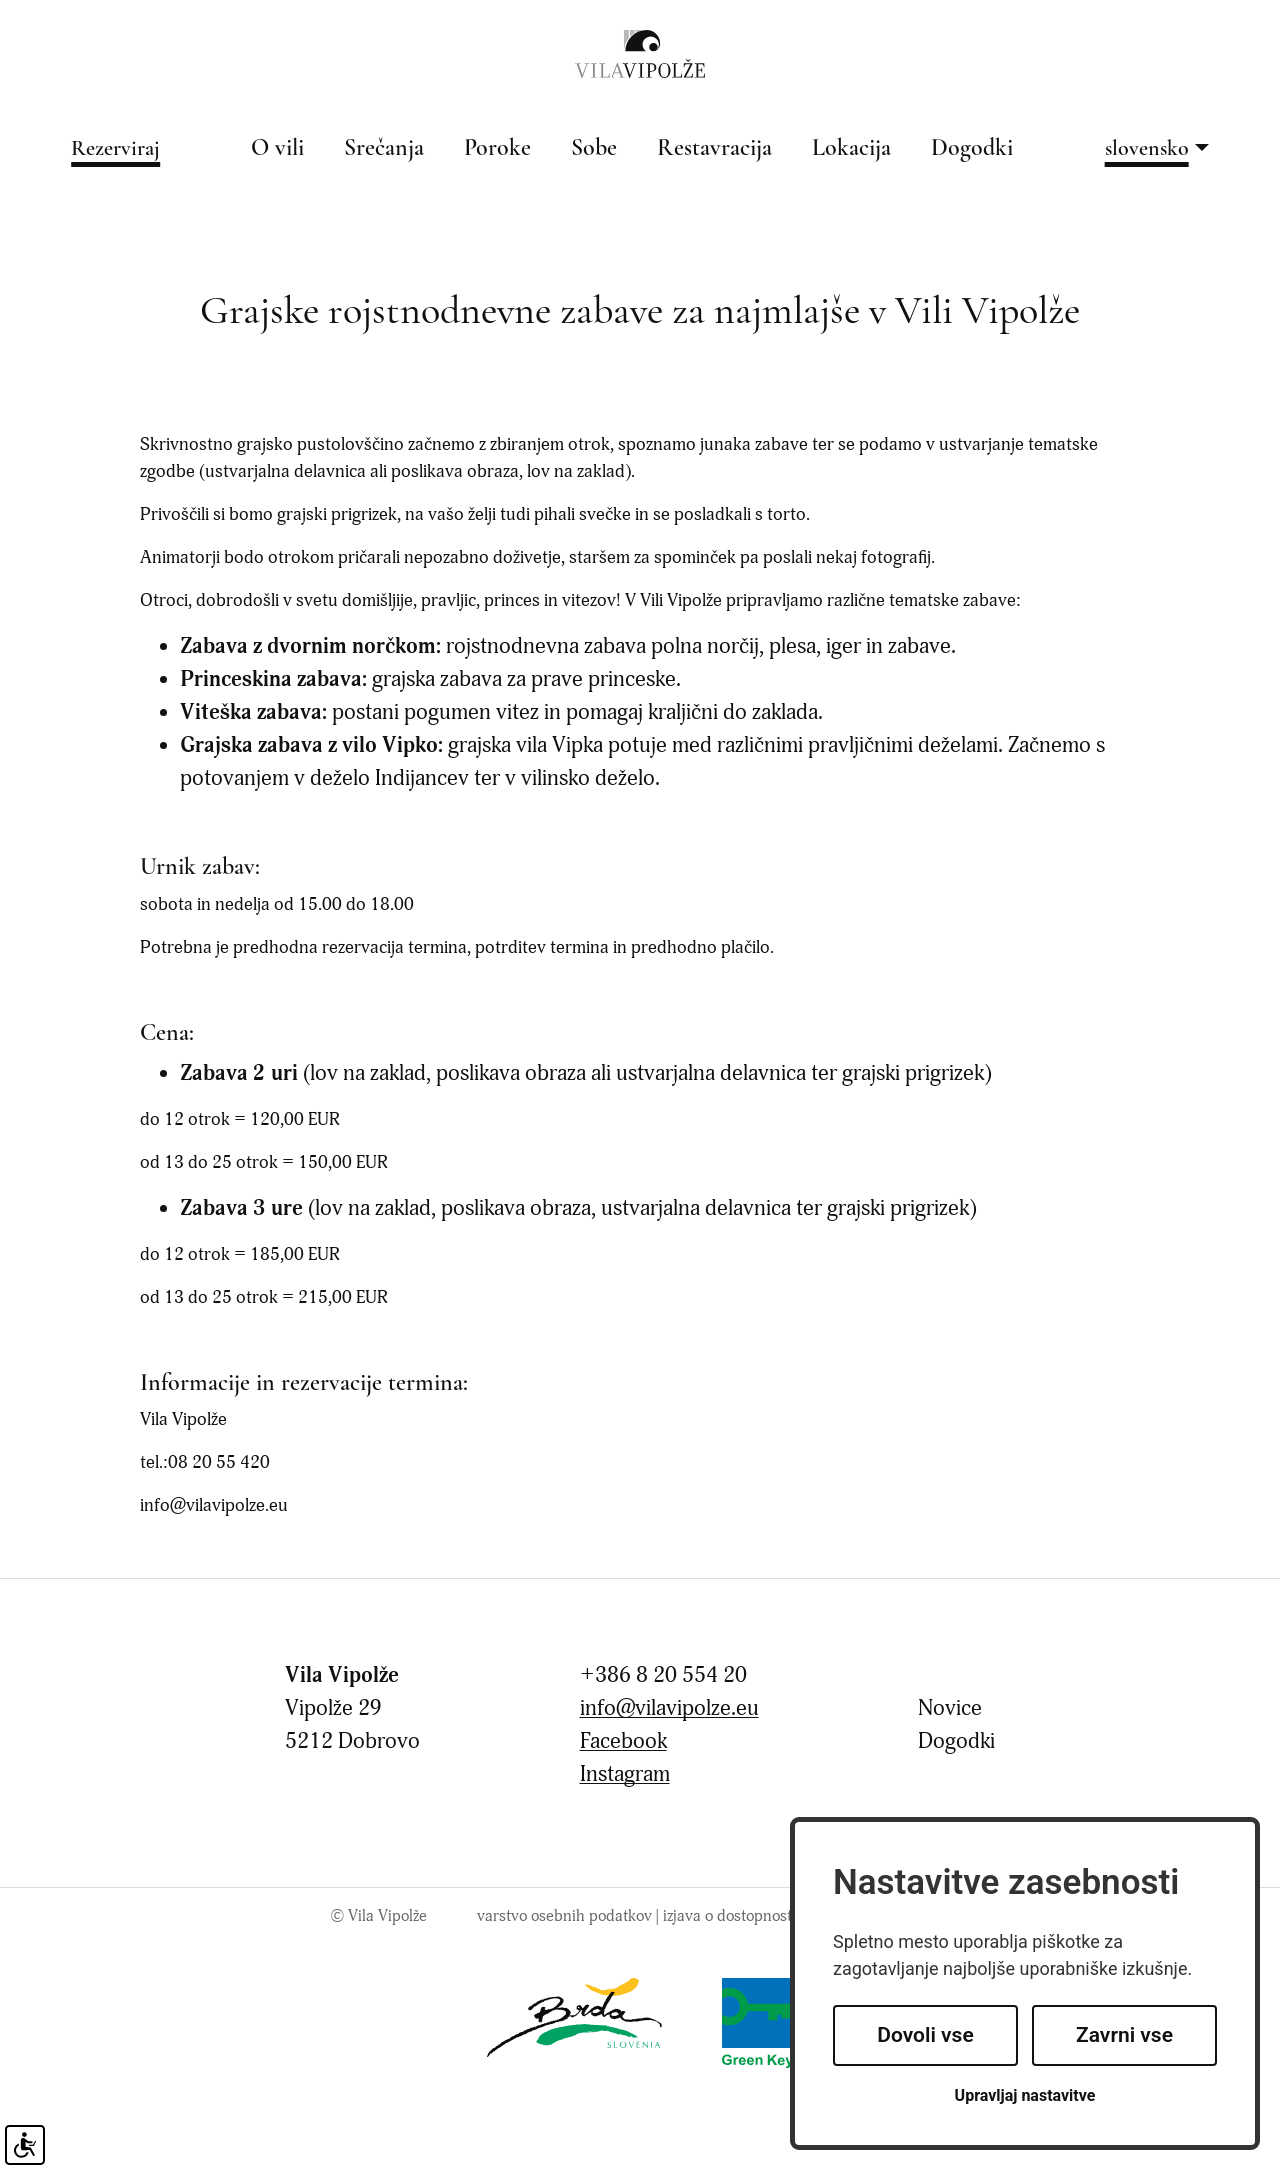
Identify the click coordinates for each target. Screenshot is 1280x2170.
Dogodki (972, 149)
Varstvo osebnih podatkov (564, 1916)
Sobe (594, 149)
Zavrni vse (1124, 2035)
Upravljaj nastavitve (1025, 2095)
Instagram (625, 1774)
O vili (277, 149)
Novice (950, 1708)
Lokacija (851, 149)
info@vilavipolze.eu (669, 1708)
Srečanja (384, 149)
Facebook (623, 1741)
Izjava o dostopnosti (729, 1916)
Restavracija (714, 149)
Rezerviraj (115, 149)
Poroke (497, 149)
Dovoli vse (925, 2035)
